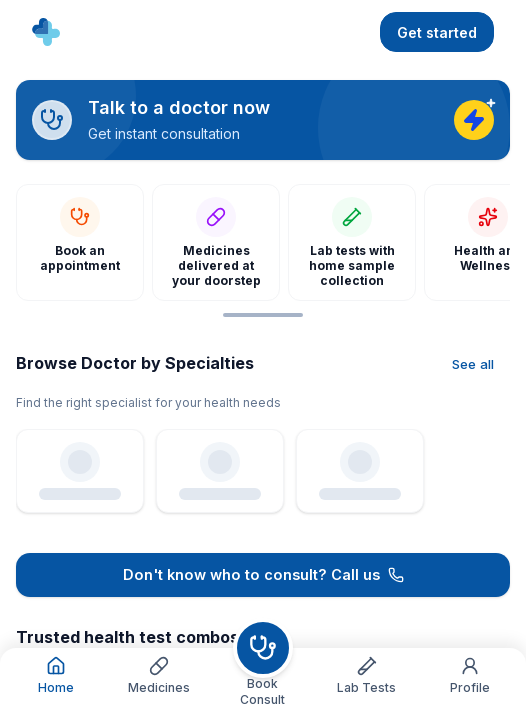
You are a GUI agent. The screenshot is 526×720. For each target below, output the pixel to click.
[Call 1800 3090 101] (263, 575)
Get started (437, 32)
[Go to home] (46, 32)
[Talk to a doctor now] (263, 120)
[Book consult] (263, 648)
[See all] (473, 365)
